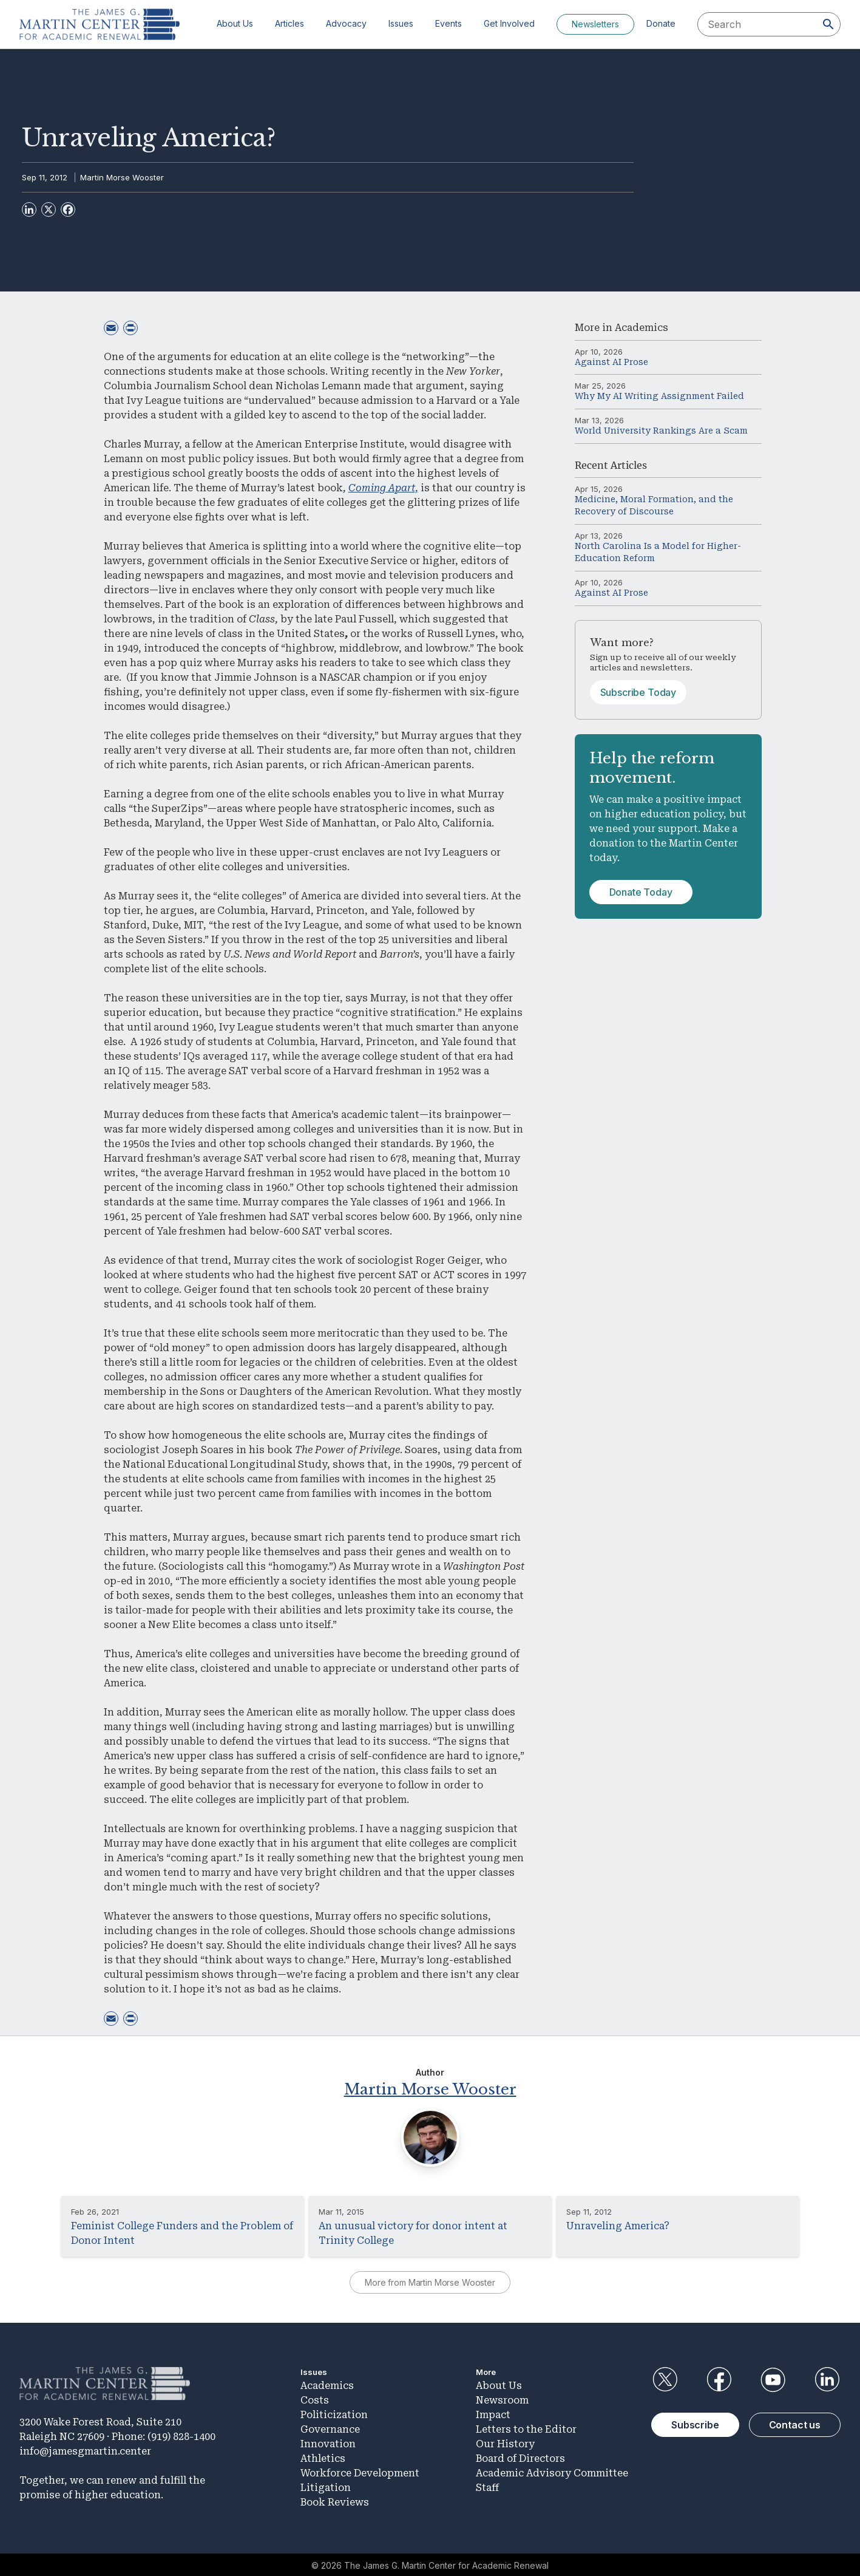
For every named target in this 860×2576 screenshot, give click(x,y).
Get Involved (509, 23)
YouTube (773, 2378)
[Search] (828, 24)
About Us (235, 23)
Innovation (328, 2442)
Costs (314, 2398)
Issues (400, 23)
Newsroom (502, 2398)
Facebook (718, 2378)
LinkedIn (827, 2378)
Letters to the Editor (526, 2427)
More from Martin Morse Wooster (430, 2281)
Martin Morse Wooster (122, 177)
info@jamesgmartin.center (85, 2449)
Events (448, 23)
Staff (487, 2486)
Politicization (334, 2413)
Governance (330, 2427)
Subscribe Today (638, 692)
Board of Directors (520, 2456)
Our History (505, 2442)
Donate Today (640, 892)
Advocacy (346, 23)
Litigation (325, 2486)
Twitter (664, 2378)
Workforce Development (359, 2471)
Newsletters (595, 24)
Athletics (322, 2456)
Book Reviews (334, 2500)
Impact (493, 2413)
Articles (289, 23)
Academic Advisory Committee (552, 2471)
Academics (641, 327)
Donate (660, 23)
